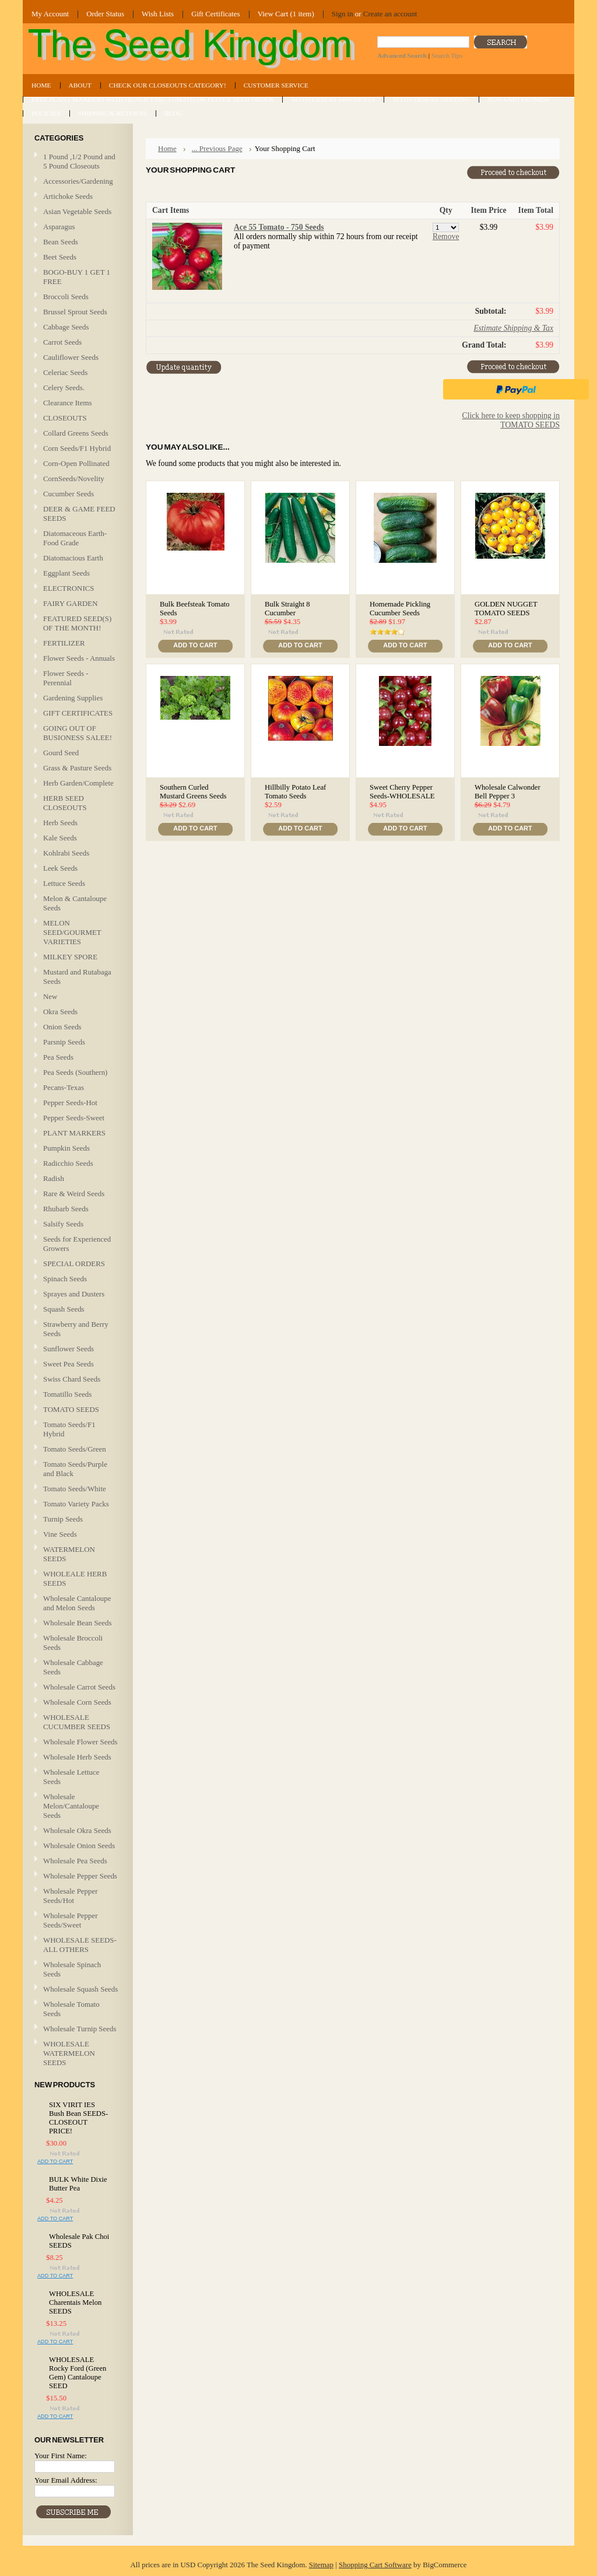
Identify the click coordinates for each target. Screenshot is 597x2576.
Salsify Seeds (63, 1223)
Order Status (105, 13)
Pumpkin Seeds (66, 1148)
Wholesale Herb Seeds (77, 1757)
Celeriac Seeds (65, 372)
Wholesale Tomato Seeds (71, 2009)
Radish (53, 1178)
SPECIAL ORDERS (74, 1263)
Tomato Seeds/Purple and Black (75, 1469)
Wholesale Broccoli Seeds (73, 1643)
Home (167, 148)
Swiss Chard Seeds (71, 1379)
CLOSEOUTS (65, 417)
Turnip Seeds (63, 1519)
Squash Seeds (64, 1309)
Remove (446, 236)
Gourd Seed (61, 752)
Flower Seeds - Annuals (79, 658)
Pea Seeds (58, 1057)
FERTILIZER (64, 643)
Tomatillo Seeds (67, 1394)
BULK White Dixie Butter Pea (78, 2183)
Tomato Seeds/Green (74, 1449)
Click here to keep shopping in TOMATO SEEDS (511, 420)
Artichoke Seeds (68, 196)
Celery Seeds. (64, 387)
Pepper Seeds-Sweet (73, 1117)
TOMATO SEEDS (76, 1410)
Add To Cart (55, 2161)
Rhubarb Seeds (66, 1208)
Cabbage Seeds (66, 327)
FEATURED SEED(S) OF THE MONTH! (77, 623)
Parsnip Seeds (64, 1042)
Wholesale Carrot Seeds (79, 1687)
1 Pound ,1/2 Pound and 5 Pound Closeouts (79, 161)
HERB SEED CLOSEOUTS (65, 803)
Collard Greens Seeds (76, 434)
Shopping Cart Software (375, 2564)
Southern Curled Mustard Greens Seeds (193, 791)
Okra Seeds (60, 1011)
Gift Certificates (215, 13)
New (50, 996)
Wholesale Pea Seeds (75, 1860)
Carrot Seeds (62, 342)
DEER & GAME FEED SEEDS (79, 513)
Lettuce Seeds (64, 883)
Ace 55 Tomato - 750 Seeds (279, 227)
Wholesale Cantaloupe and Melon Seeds (77, 1603)
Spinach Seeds (65, 1278)
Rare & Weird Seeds (73, 1193)
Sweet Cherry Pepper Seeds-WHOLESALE (402, 791)
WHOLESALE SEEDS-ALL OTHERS (80, 1945)
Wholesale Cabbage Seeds (73, 1667)
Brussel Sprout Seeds (75, 311)
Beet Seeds (59, 257)
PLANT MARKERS (74, 1132)
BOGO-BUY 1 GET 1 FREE (76, 277)
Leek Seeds (60, 868)
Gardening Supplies (73, 697)
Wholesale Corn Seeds (77, 1702)
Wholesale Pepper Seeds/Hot (70, 1896)
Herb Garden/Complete (78, 783)
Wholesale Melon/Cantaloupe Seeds (71, 1806)
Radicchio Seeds (68, 1163)
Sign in (342, 13)
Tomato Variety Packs (76, 1503)
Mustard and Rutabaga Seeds (77, 977)
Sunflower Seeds (68, 1348)
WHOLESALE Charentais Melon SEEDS (75, 2302)
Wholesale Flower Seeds (80, 1741)
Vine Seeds (60, 1534)
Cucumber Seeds (68, 493)
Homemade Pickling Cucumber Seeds (400, 608)
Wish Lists (158, 13)
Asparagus (59, 226)
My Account (50, 13)
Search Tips (446, 55)
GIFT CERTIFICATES (78, 713)
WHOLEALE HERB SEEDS (75, 1578)
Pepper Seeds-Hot (70, 1102)
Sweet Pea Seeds (68, 1363)
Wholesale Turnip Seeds (79, 2028)
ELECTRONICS (68, 588)
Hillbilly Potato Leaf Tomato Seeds (295, 791)
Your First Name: (60, 2455)
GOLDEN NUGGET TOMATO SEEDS (506, 608)
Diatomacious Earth (73, 557)
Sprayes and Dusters (73, 1293)
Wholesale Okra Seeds (77, 1830)
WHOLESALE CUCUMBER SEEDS (76, 1722)
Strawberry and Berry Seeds (75, 1329)
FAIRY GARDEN (70, 603)
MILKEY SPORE (70, 956)
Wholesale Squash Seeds (80, 1989)
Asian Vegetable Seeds (77, 211)
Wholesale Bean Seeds (77, 1622)
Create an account (390, 13)
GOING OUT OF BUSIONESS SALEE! (77, 733)
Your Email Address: (65, 2480)
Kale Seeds (60, 837)
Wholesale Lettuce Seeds (71, 1777)
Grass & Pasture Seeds (77, 767)
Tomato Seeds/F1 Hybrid (69, 1429)
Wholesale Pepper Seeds (80, 1875)
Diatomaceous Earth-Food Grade (75, 538)
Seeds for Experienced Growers (77, 1244)
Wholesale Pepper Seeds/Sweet (70, 1920)
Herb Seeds (60, 822)
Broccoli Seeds (66, 296)
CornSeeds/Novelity (73, 478)
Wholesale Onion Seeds (79, 1845)
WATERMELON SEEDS (69, 1554)
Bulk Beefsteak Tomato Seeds (195, 608)
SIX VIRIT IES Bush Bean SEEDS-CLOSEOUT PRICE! (78, 2118)
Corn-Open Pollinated (76, 463)
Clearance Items (67, 402)
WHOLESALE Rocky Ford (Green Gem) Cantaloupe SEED (77, 2373)
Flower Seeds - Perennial (65, 678)
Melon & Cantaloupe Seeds (75, 903)
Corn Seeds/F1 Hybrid (77, 448)
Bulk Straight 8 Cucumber (287, 608)
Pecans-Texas (63, 1087)
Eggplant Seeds (66, 573)
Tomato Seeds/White (74, 1488)
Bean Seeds (60, 241)
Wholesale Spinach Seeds (72, 1969)
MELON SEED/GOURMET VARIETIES (72, 932)
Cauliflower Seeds (71, 357)
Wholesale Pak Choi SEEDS (79, 2240)
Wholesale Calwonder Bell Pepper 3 (507, 791)
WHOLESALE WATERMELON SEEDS (69, 2053)
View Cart (286, 13)
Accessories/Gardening (78, 181)
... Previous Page (217, 148)
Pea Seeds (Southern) (75, 1072)
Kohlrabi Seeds (66, 853)
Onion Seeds (62, 1026)
